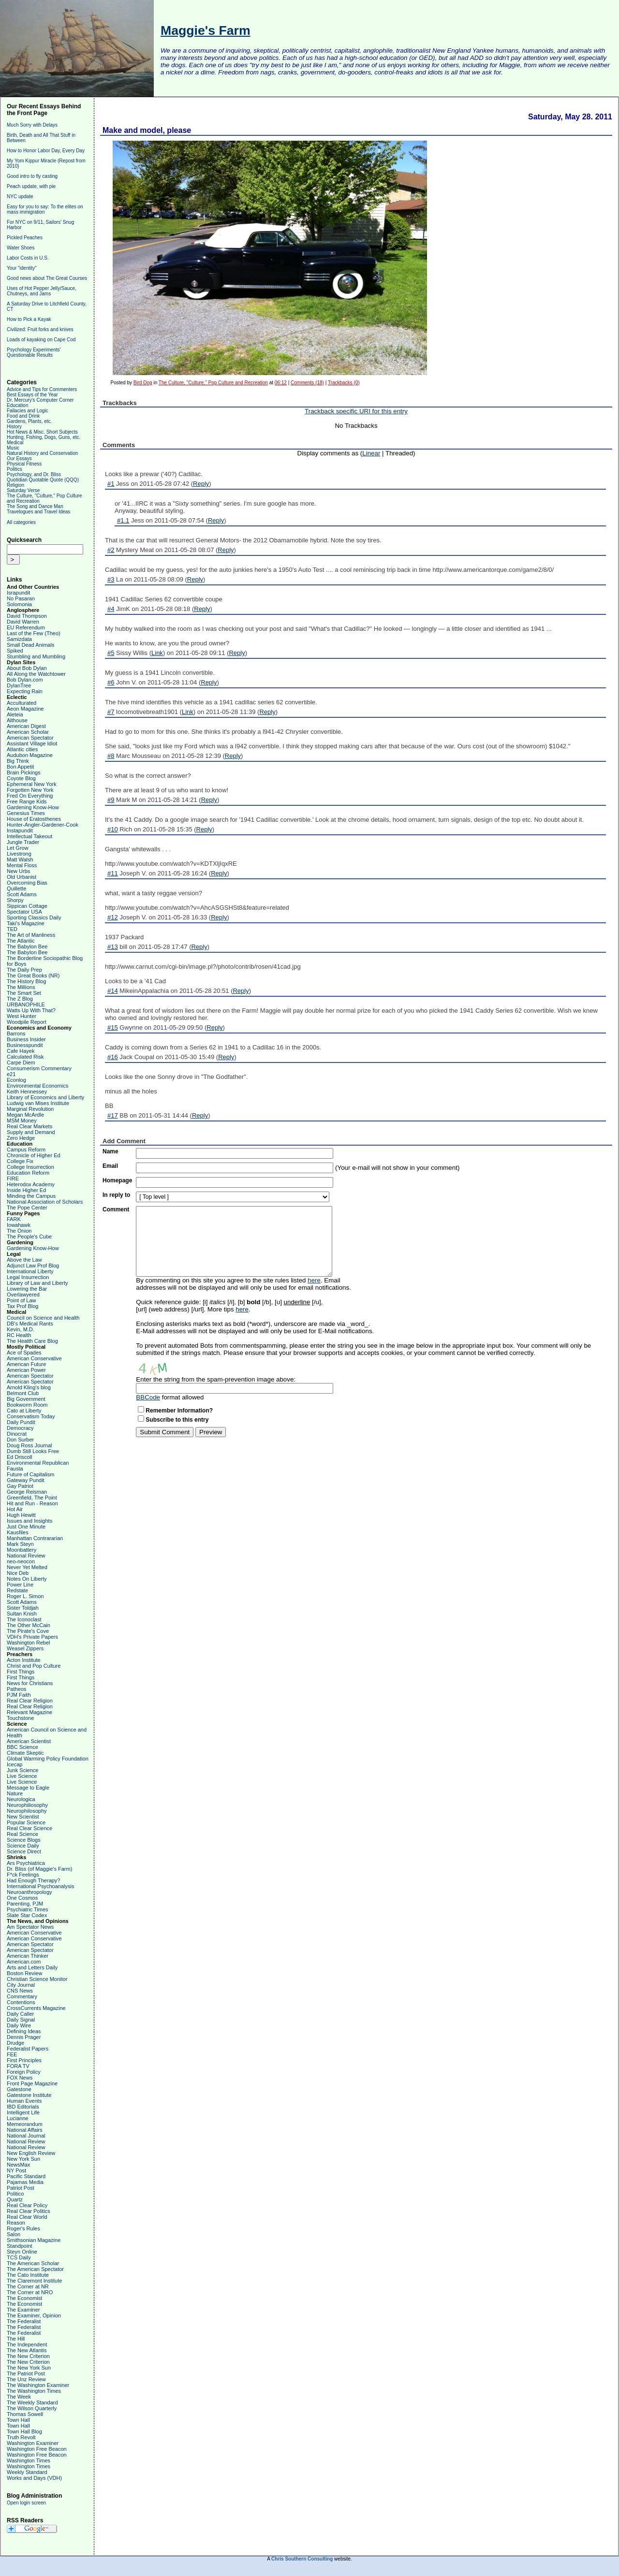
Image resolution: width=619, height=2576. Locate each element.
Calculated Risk (25, 1057)
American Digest (26, 726)
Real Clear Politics (28, 2211)
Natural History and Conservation (42, 453)
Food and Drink (23, 416)
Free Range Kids (27, 801)
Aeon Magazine (25, 709)
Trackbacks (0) (344, 382)
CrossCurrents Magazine (36, 2008)
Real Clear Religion (30, 1700)
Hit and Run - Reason (32, 1503)
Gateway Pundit (25, 1480)
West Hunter (21, 1016)
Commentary (22, 1996)
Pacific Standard (26, 2176)
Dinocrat (17, 1434)
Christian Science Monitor (37, 1979)
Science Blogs (24, 1840)
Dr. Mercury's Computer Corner (40, 400)
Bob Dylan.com (25, 680)
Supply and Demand (31, 1132)
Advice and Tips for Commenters (42, 389)
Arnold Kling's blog (29, 1387)
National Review (26, 1555)
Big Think (18, 761)
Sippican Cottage (27, 906)
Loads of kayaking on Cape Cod (41, 339)
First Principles (24, 2060)
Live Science (22, 1776)
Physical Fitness (24, 463)
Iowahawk (18, 1225)
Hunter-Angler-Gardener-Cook (42, 825)
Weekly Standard (27, 2472)
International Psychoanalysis (40, 1886)
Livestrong (19, 854)
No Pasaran (21, 598)
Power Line (20, 1584)
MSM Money (22, 1120)
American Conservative (34, 1358)
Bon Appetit (20, 767)
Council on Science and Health (43, 1318)
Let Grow (18, 848)
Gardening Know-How (33, 807)
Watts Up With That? (31, 1010)
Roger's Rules (23, 2228)
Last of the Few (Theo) (33, 633)
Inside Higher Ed (26, 1190)
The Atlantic (20, 941)
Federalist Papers (27, 2049)
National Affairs (25, 2130)
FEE (12, 2054)
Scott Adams (22, 894)
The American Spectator (35, 2269)
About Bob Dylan (27, 668)
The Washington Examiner (38, 2385)
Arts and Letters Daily (32, 1967)
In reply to (116, 1195)
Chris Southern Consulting (302, 2558)
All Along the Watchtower (36, 674)
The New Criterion (28, 2356)
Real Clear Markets (29, 1126)
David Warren (23, 622)
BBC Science (22, 1747)
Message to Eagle (28, 1787)
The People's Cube (29, 1236)
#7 (110, 711)
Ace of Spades (24, 1352)
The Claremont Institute (34, 2281)
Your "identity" (22, 268)
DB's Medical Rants (30, 1323)
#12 (112, 917)
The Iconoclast (24, 1619)
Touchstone (20, 1718)
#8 (110, 755)
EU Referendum (26, 627)
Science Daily (23, 1845)
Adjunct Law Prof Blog (33, 1265)
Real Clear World (27, 2217)
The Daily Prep (24, 970)
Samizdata (19, 639)
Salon (13, 2234)
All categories (21, 522)
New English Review (31, 2153)
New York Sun (23, 2159)
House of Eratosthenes (34, 819)
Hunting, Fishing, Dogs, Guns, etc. (43, 437)
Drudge (15, 2043)
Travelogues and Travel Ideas (38, 511)
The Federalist (24, 2321)
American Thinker (27, 1956)
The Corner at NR (28, 2286)
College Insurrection (30, 1167)
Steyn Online (22, 2252)
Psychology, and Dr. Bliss (34, 474)
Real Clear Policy (27, 2205)
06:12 (281, 382)
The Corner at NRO (30, 2292)
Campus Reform (26, 1149)
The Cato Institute (28, 2275)
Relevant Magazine (29, 1712)
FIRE (13, 1178)
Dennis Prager (24, 2037)
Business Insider (26, 1039)
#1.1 (123, 520)
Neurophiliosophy (27, 1805)
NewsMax (18, 2165)
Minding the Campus (31, 1196)
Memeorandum (25, 2124)
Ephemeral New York (32, 784)
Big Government (26, 1399)
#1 (110, 483)
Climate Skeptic (25, 1753)
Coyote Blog (21, 778)
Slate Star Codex (27, 1915)
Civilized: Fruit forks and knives (40, 329)
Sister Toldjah (23, 1608)
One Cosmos (22, 1898)
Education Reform (28, 1173)
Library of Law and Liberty (37, 1283)
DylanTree (19, 685)
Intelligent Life (23, 2112)
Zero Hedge (21, 1138)
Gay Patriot (20, 1486)
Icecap (14, 1764)
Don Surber (20, 1439)
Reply (201, 483)
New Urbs (18, 871)
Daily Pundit (21, 1422)
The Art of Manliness (31, 935)
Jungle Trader (23, 842)
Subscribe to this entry (177, 1419)
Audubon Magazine (30, 755)
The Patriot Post (26, 2373)
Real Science (22, 1834)
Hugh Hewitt (21, 1515)
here (314, 1280)
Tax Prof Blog (22, 1306)
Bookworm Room (27, 1405)
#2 (110, 549)
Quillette (16, 888)
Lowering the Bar (27, 1289)
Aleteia (15, 714)
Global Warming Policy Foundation (47, 1758)
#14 (112, 990)
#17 (112, 1115)
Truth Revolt (21, 2437)
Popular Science (26, 1822)
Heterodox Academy (31, 1184)
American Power (26, 1370)
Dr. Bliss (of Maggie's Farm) (39, 1869)
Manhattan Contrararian (35, 1538)
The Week (19, 2397)
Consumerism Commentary (39, 1068)
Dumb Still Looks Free (33, 1451)
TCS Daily (19, 2257)
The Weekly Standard (32, 2402)
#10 (112, 829)
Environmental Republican (38, 1463)
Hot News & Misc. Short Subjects (42, 432)
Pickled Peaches (25, 237)
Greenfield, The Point (32, 1497)
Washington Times (28, 2460)
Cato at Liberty (24, 1410)
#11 (112, 873)
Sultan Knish (22, 1613)
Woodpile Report (26, 1022)
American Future (26, 1364)
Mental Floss (22, 865)
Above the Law (24, 1260)
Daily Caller (20, 2014)
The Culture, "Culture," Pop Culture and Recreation (213, 382)
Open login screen (26, 2502)
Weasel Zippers (25, 1648)
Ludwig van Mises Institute (38, 1103)
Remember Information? (179, 1410)
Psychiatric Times (27, 1909)
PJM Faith (19, 1695)
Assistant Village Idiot (32, 743)
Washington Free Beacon (37, 2449)
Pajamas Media (25, 2182)
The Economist (24, 2298)
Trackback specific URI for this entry (356, 411)
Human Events (24, 2101)
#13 (112, 946)
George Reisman (27, 1492)
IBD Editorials (23, 2107)
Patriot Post (20, 2188)
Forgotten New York (30, 790)
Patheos (16, 1689)
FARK (14, 1219)
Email (110, 1166)
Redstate (17, 1590)
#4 (110, 608)
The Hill (16, 2339)
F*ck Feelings (23, 1874)
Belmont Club (23, 1393)
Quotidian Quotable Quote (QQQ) (43, 479)
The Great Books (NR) (33, 975)
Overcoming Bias (27, 883)
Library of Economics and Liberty (45, 1097)
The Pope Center (27, 1207)
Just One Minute (26, 1526)
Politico (15, 2194)
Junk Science (22, 1770)
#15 (112, 1027)
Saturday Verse (23, 490)
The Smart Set (24, 993)
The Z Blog (20, 999)
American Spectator (30, 738)
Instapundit (20, 830)
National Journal (26, 2136)
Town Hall (18, 2420)
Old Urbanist (21, 877)
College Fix (20, 1161)
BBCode (148, 1397)
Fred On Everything (30, 796)
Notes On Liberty (27, 1579)
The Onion (19, 1231)
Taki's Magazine (25, 923)
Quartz (15, 2199)
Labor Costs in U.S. (28, 258)
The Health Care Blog (32, 1341)
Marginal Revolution (30, 1109)
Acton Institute (24, 1660)
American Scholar (28, 732)
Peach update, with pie (31, 186)
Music (13, 448)
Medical (15, 442)
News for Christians (30, 1683)
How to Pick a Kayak (29, 319)
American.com (24, 1962)
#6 (110, 682)
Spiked (15, 651)
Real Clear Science (29, 1828)
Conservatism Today (31, 1416)
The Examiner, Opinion (34, 2315)
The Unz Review (26, 2379)
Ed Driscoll (19, 1457)
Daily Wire (19, 2025)
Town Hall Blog (24, 2431)
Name (110, 1151)
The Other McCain (28, 1625)
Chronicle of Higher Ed (33, 1155)
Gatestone (19, 2089)
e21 (11, 1074)
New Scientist (23, 1816)
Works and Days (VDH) (34, 2478)
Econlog (16, 1080)
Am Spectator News (30, 1927)
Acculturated (21, 703)
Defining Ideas (24, 2031)
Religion (15, 485)
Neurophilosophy (27, 1811)
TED (12, 929)
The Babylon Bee (27, 946)
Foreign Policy (24, 2072)
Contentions (21, 2002)
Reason (16, 2223)
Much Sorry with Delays (32, 125)
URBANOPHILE (26, 1004)
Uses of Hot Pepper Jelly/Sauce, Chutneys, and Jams (41, 291)
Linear (371, 453)
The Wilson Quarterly (32, 2408)
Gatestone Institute (29, 2095)
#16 (112, 1057)
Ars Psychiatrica (26, 1863)
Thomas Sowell (25, 2414)
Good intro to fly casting (32, 176)
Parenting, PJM (25, 1904)
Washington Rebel (28, 1642)
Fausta (15, 1468)
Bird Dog (142, 382)
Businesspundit (25, 1045)
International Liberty (30, 1271)
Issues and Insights (29, 1521)
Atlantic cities (22, 749)
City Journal (21, 1985)
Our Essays (19, 458)
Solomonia (19, 604)
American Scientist (29, 1741)
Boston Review (24, 1973)
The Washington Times (34, 2391)
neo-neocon (21, 1561)
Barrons (16, 1033)
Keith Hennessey (27, 1091)
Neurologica (21, 1799)
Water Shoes (20, 247)
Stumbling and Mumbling (36, 656)
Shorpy (15, 900)
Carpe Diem (21, 1062)
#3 (110, 579)
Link (157, 652)
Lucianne (18, 2118)
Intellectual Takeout (29, 836)
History (14, 426)
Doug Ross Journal (29, 1445)
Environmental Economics (37, 1086)
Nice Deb (18, 1573)
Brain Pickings (24, 772)
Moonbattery (21, 1550)
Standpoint (19, 2246)
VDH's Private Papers (32, 1637)
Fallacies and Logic (27, 410)
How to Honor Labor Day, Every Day (46, 150)
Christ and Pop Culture (33, 1666)
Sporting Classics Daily (34, 917)
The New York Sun (29, 2368)
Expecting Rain (25, 691)
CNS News (20, 1991)
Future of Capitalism (30, 1474)
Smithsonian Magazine (33, 2240)
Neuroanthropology (29, 1892)
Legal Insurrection (28, 1277)
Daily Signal (21, 2020)
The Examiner (23, 2310)
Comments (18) (307, 382)
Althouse (17, 720)
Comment (116, 1209)
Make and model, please (147, 130)
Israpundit (18, 593)
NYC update (20, 196)
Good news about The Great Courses (47, 278)
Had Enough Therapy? (33, 1880)
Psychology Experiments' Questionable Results (33, 352)
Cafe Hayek (20, 1051)
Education (17, 405)
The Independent (27, 2344)
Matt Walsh (20, 859)
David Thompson (27, 616)
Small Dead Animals (30, 645)
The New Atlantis (27, 2350)
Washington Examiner (33, 2443)
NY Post (16, 2170)
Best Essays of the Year (32, 394)
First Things (20, 1671)
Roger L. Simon (25, 1596)
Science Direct (24, 1851)
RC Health (19, 1335)
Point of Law (21, 1300)
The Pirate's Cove (28, 1631)
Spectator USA (24, 912)
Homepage (117, 1180)
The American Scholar (33, 2263)
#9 (110, 799)
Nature (15, 1793)
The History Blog (26, 981)
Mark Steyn (20, 1544)
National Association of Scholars (45, 1202)
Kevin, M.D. (20, 1329)
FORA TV (18, 2066)
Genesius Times (26, 813)
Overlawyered (23, 1294)
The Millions (21, 987)
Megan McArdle (25, 1115)
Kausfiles (18, 1532)
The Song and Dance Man (35, 506)
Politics (14, 469)
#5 (110, 652)
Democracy (20, 1428)
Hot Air (15, 1509)
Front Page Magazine (32, 2083)
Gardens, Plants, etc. (29, 421)
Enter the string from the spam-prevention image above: (215, 1379)
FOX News (19, 2078)
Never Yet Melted (27, 1567)
